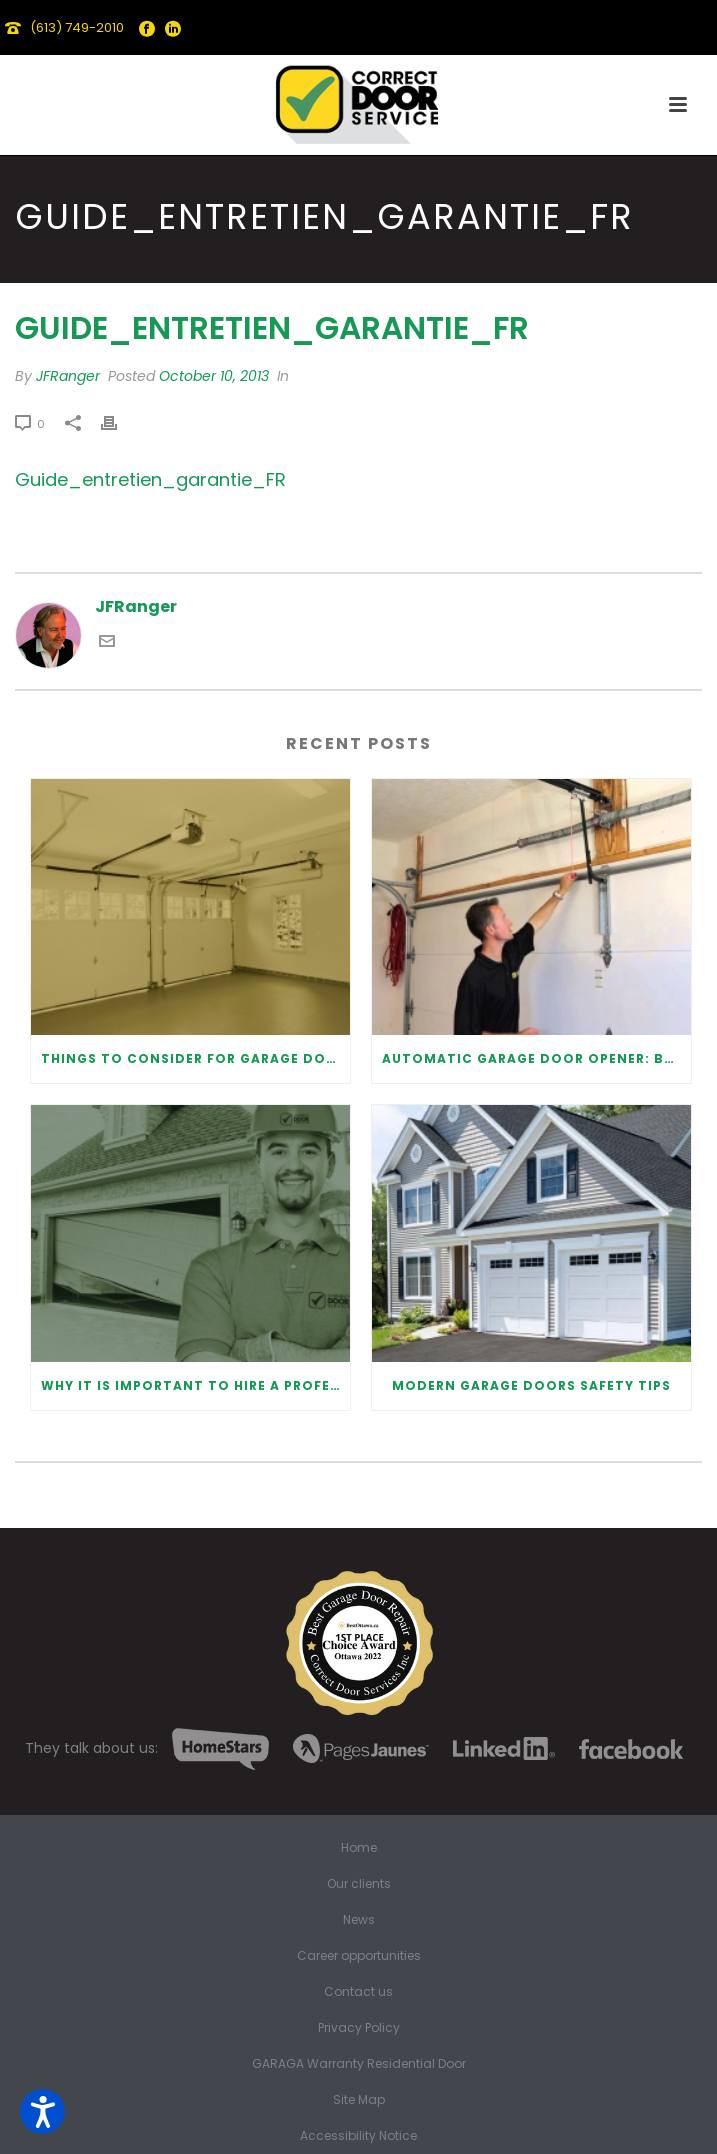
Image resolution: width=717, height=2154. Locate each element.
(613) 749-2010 (77, 27)
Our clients (359, 1884)
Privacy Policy (359, 2028)
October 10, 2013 (214, 376)
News (359, 1920)
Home (359, 1848)
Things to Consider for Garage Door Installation (195, 1058)
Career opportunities (359, 1956)
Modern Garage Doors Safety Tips (531, 1385)
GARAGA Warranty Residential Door (359, 2064)
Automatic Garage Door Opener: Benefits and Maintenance (536, 1058)
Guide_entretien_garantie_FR (150, 479)
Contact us (358, 1992)
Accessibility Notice (358, 2136)
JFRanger (68, 376)
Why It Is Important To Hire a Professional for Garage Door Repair (195, 1385)
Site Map (359, 2100)
